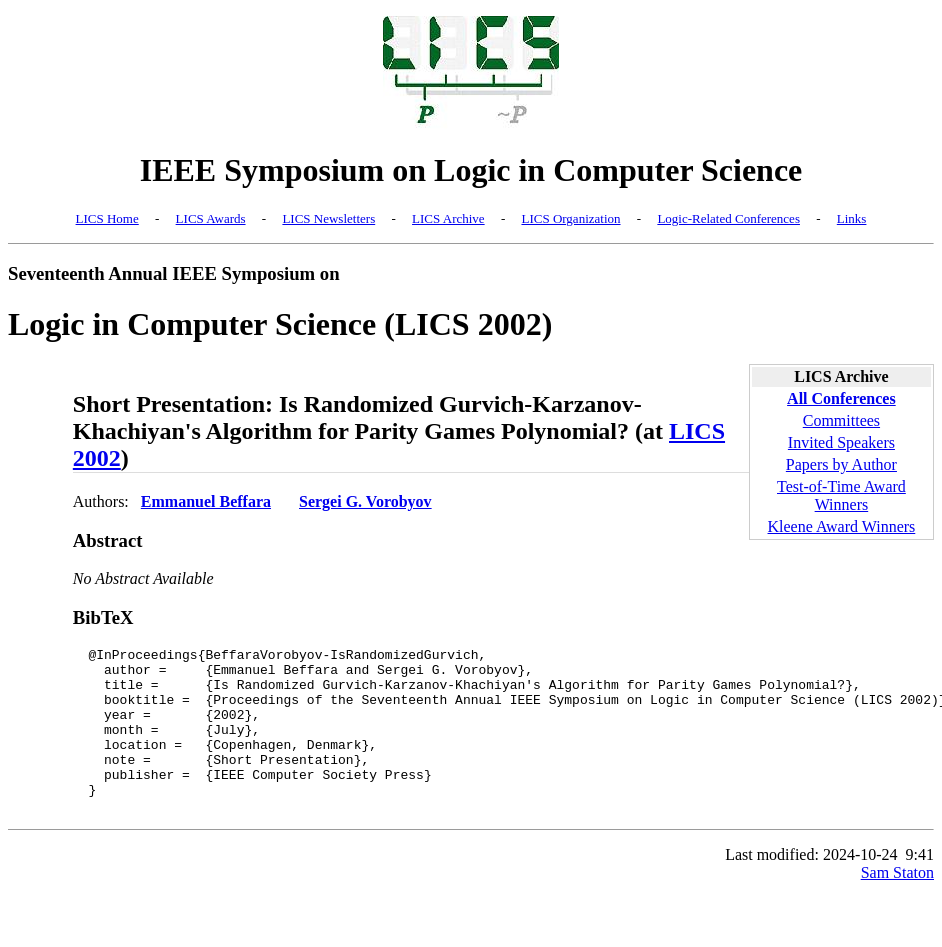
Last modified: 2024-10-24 (811, 887)
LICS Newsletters (328, 218)
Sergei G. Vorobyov (365, 501)
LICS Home (107, 218)
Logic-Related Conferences (728, 218)
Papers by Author (841, 464)
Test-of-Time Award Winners (841, 495)
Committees (841, 420)
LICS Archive (448, 218)
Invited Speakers (841, 442)
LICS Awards (211, 218)
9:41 (920, 887)
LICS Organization (570, 218)
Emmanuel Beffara (206, 501)
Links (852, 218)
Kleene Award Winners (842, 526)
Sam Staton (897, 905)
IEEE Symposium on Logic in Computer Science (471, 170)
